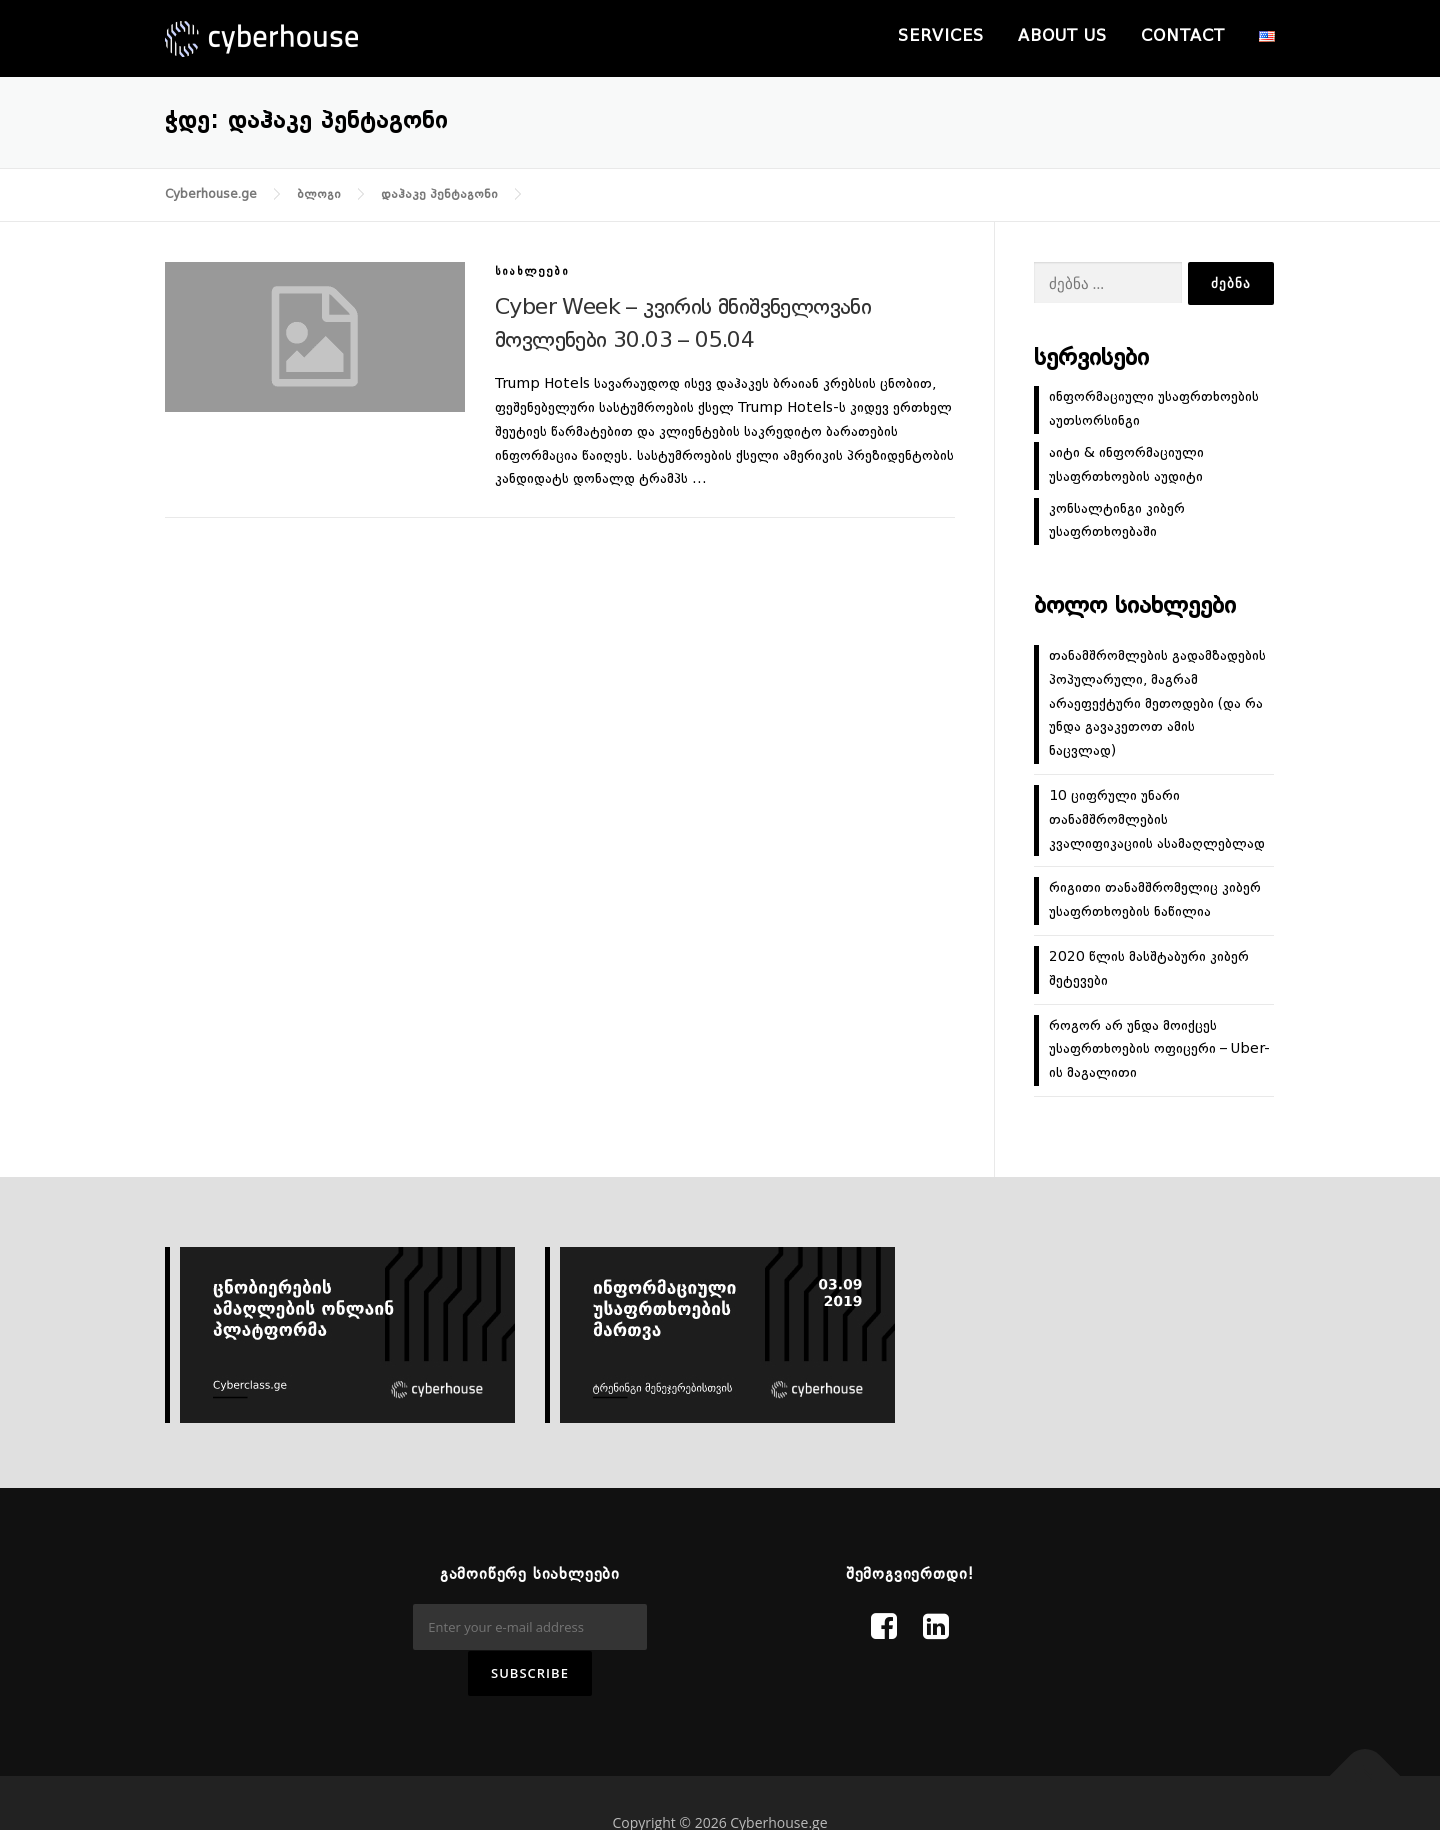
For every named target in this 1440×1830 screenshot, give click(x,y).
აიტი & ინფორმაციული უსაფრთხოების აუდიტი (1126, 465)
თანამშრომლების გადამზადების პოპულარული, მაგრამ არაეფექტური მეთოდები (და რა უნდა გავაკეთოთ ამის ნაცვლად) (1157, 703)
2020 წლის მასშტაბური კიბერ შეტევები (1149, 969)
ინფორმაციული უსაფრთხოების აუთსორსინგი (1154, 409)
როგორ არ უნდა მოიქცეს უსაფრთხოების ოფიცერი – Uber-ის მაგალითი (1159, 1050)
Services (941, 37)
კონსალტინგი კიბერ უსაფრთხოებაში (1117, 521)
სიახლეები (532, 272)
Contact (1183, 37)
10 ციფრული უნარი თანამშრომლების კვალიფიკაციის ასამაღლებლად (1157, 820)
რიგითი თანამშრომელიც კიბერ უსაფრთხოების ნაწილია (1155, 900)
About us (1062, 37)
